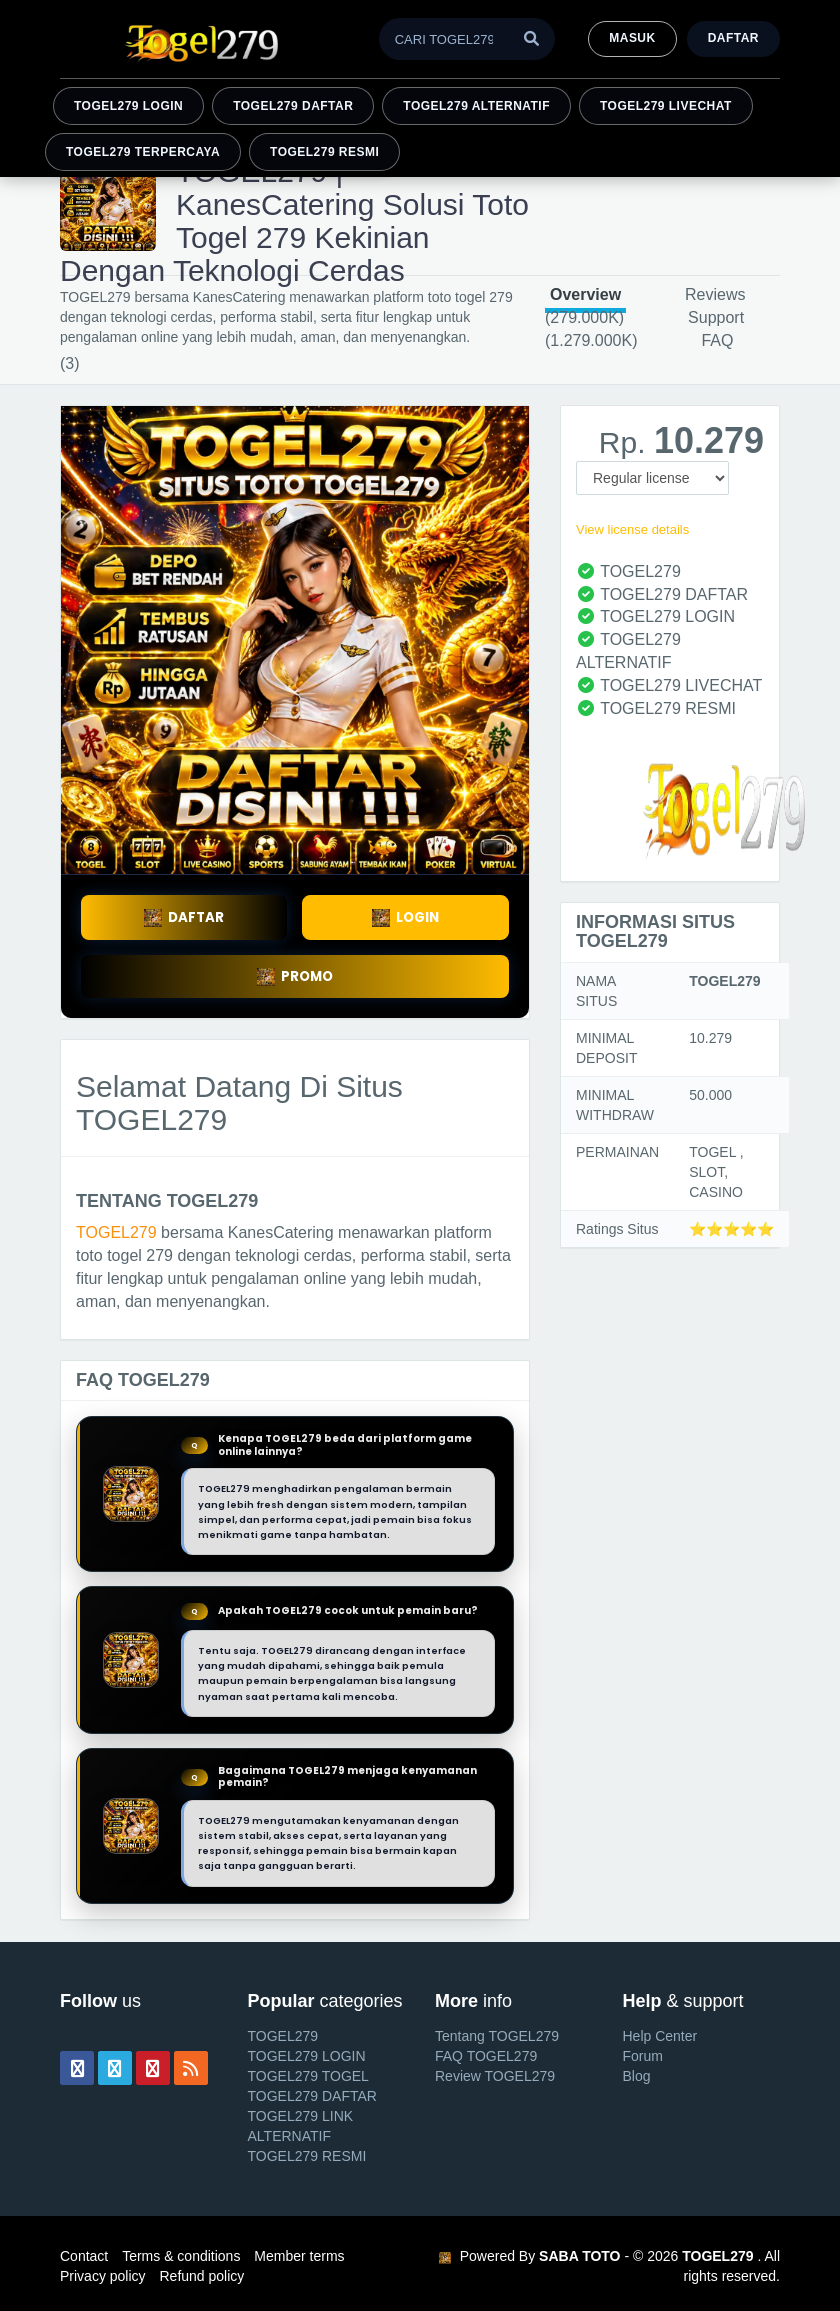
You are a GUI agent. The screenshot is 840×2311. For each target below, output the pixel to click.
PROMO (295, 976)
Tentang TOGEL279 (497, 2036)
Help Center (660, 2036)
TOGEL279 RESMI (324, 152)
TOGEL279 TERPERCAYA (143, 152)
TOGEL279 (116, 1232)
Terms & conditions (181, 2256)
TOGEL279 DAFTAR (293, 106)
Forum (643, 2056)
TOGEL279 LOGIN (128, 106)
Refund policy (201, 2276)
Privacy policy (103, 2276)
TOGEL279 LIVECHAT (666, 106)
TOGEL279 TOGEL (308, 2076)
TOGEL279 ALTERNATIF (476, 106)
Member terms (299, 2256)
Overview (585, 294)
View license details (632, 529)
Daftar (733, 38)
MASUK (632, 38)
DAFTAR (184, 917)
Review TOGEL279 (495, 2076)
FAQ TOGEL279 (486, 2056)
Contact (84, 2256)
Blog (637, 2076)
